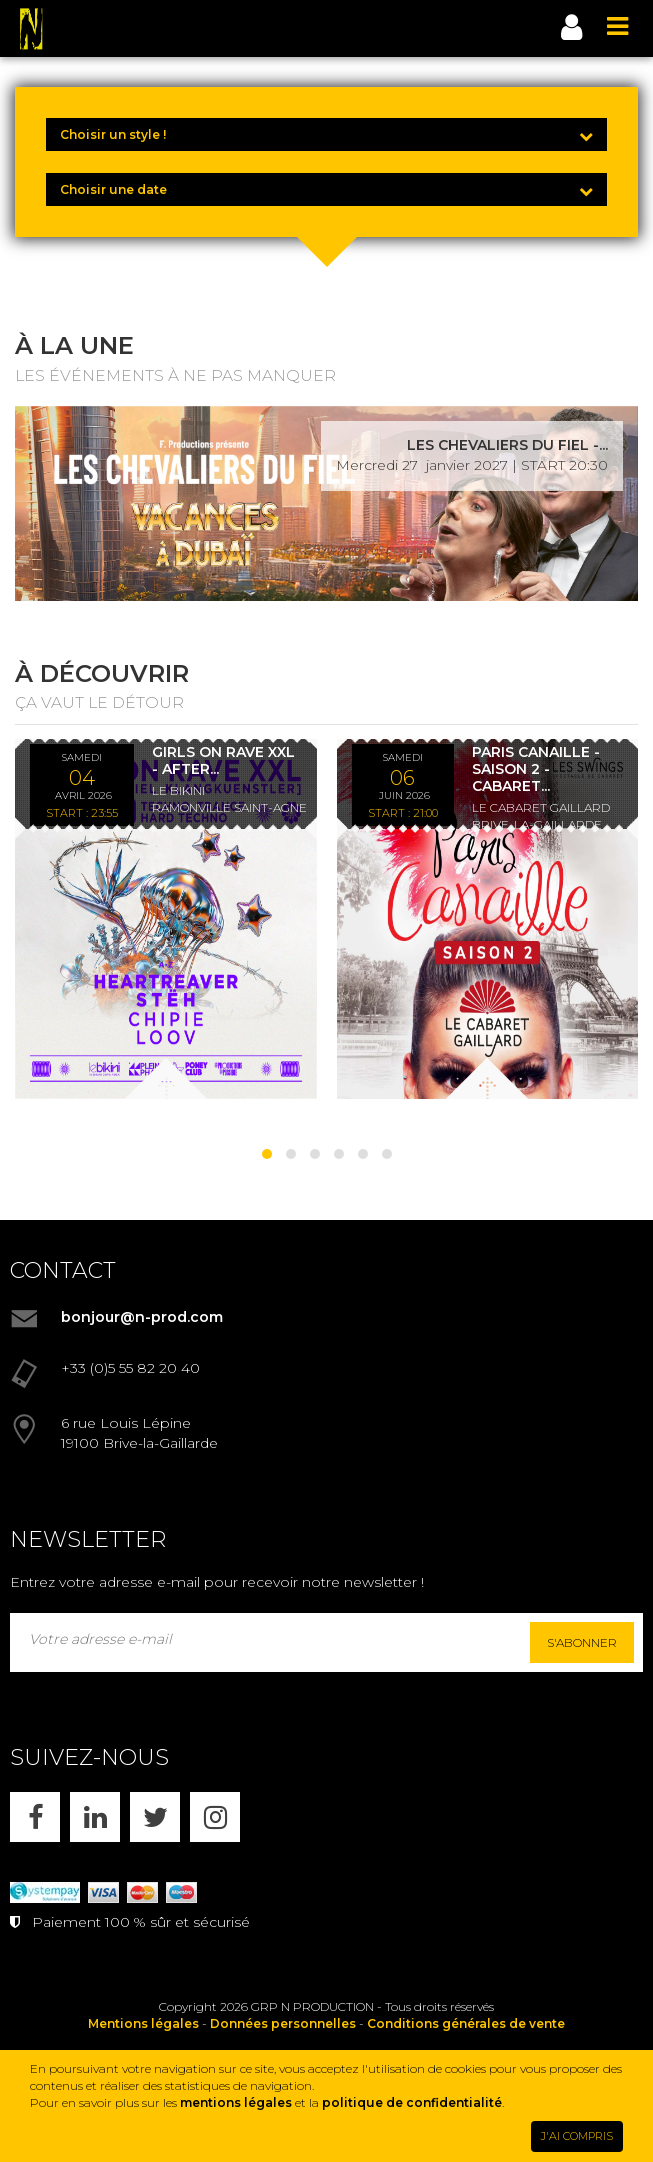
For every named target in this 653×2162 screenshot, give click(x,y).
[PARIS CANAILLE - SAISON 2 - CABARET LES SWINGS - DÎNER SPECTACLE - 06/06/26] (488, 919)
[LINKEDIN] (95, 1817)
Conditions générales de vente (466, 2023)
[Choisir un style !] (326, 134)
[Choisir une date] (326, 189)
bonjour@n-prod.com (142, 1317)
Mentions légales (143, 2023)
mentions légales (236, 2102)
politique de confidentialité (412, 2102)
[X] (155, 1817)
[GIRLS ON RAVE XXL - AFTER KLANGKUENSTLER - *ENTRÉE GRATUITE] (166, 919)
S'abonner (582, 1642)
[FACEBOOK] (35, 1817)
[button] (267, 1154)
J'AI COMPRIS (577, 2136)
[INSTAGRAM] (215, 1817)
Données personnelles (283, 2023)
